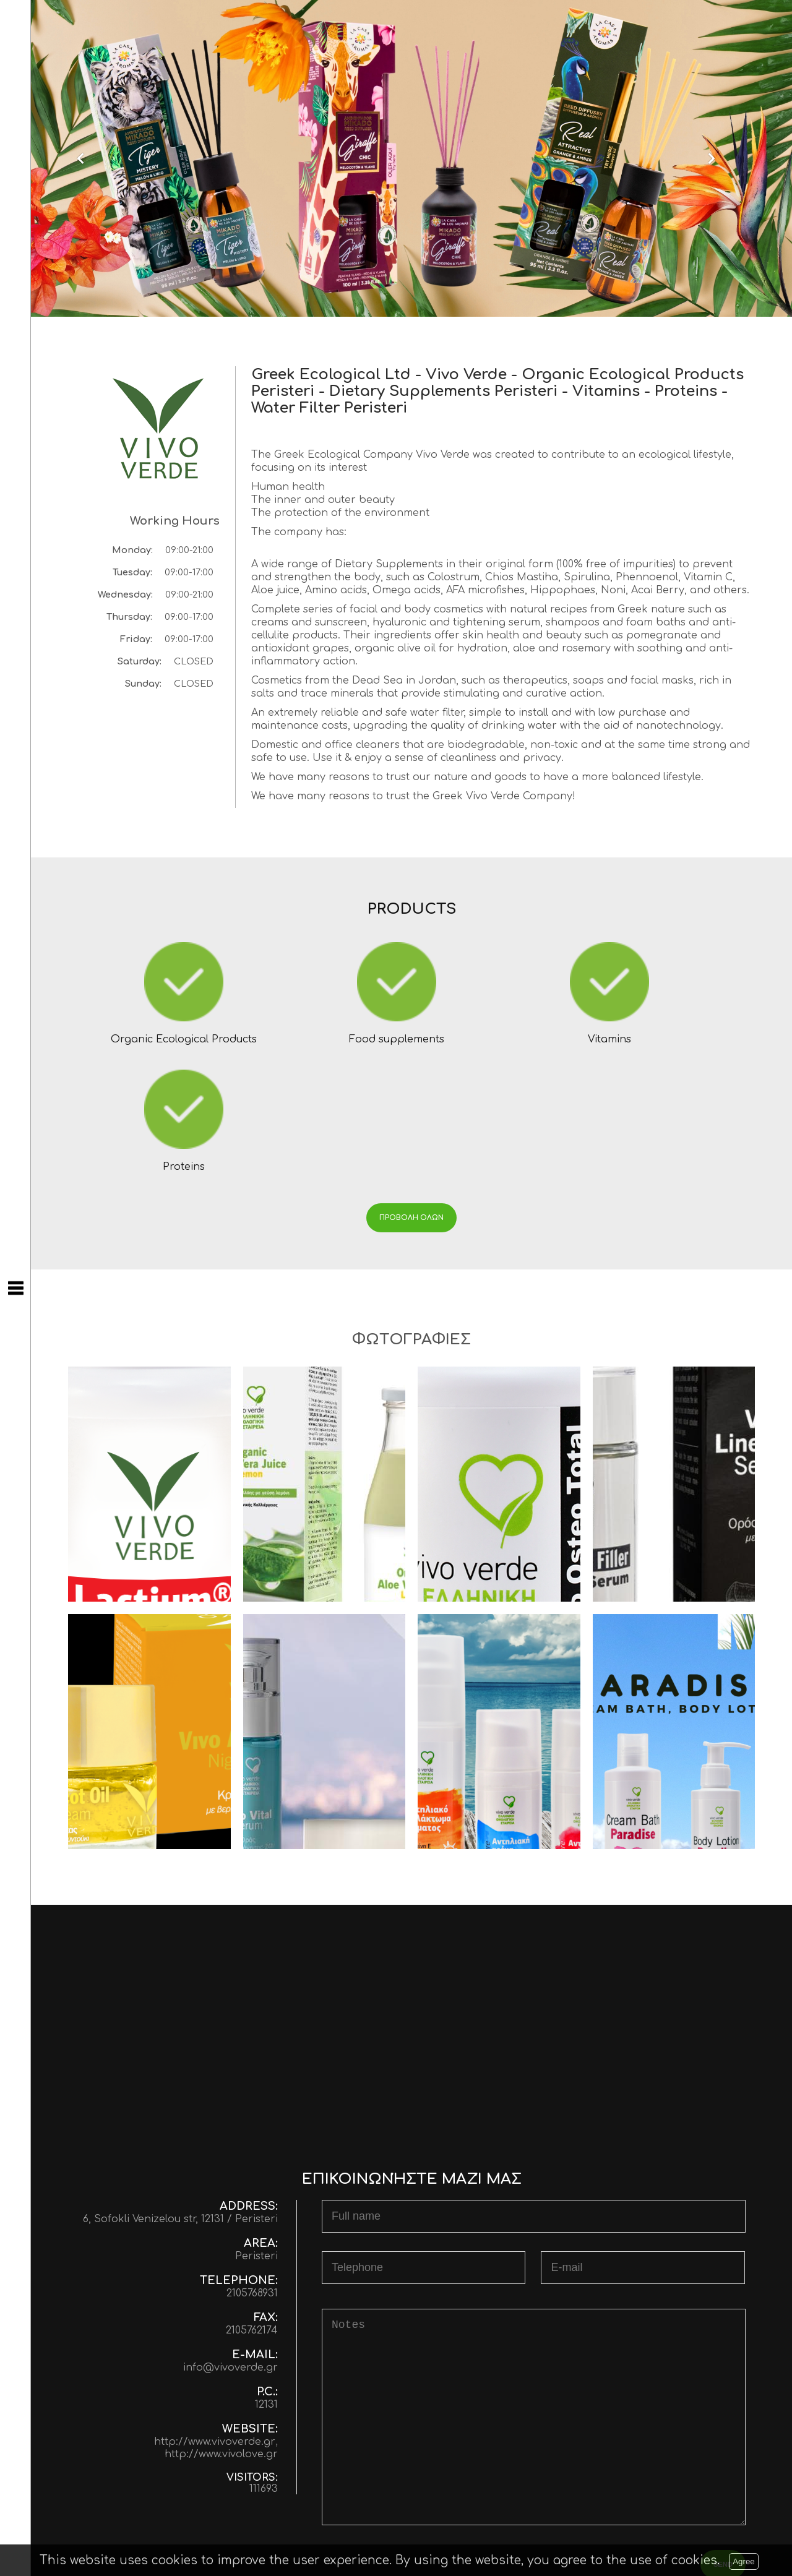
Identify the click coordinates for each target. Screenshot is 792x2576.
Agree (744, 2561)
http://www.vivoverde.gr (214, 2326)
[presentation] (416, 2453)
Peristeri (256, 2141)
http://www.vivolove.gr (221, 2339)
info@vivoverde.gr (230, 2252)
